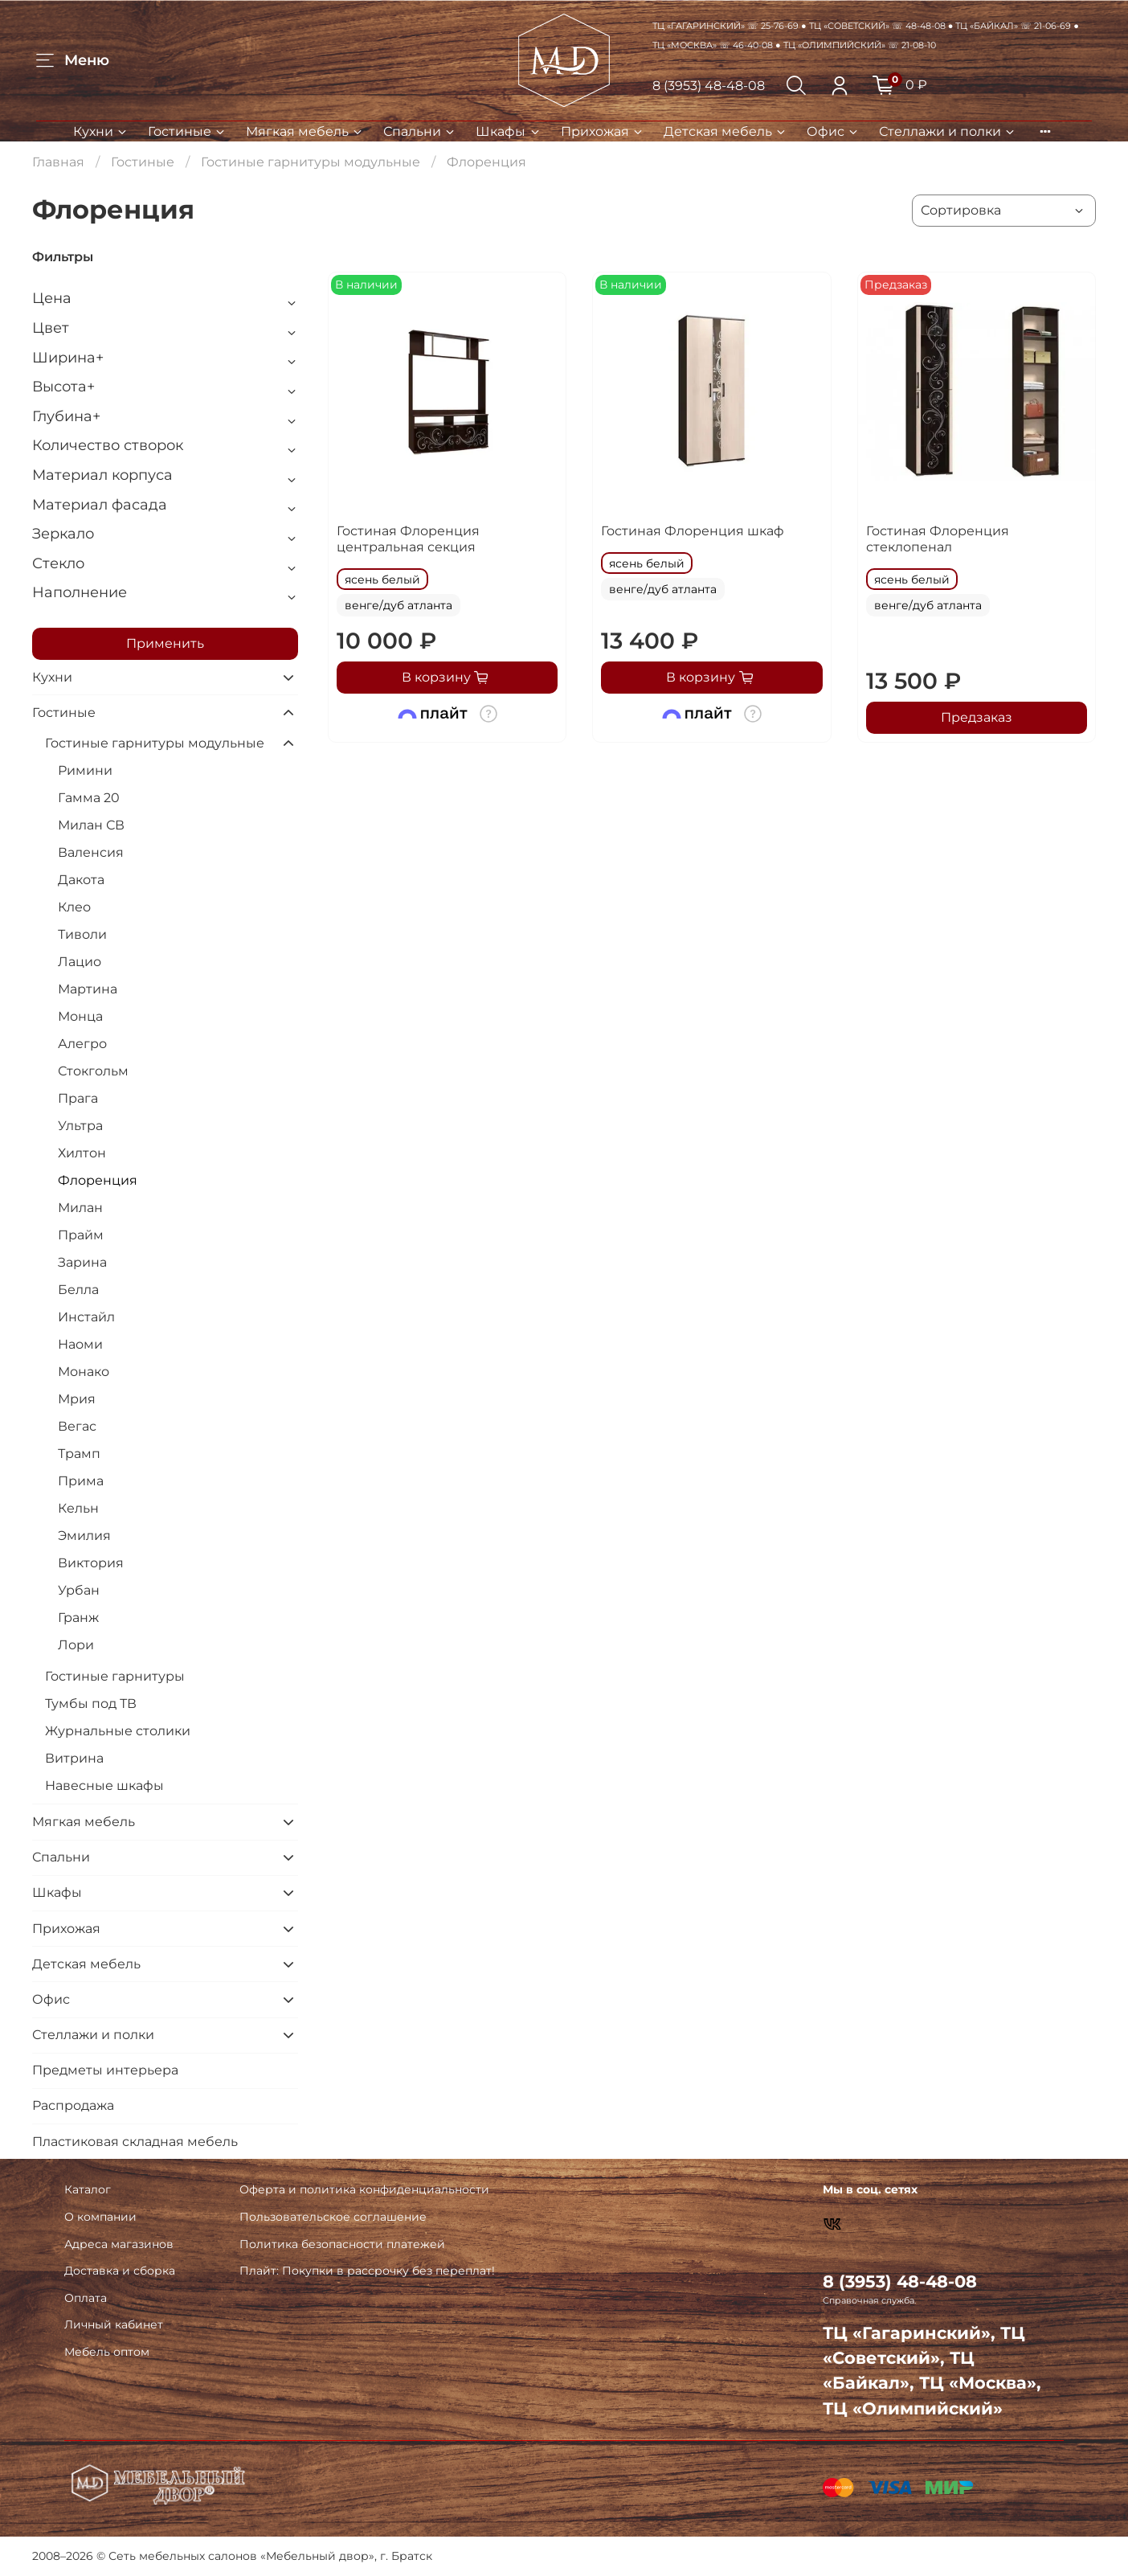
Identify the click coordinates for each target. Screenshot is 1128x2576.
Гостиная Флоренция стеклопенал (937, 539)
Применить (165, 643)
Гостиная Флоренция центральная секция (408, 539)
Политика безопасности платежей (342, 2244)
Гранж (78, 1617)
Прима (81, 1481)
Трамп (79, 1453)
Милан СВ (91, 825)
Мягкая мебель (305, 131)
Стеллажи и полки (947, 131)
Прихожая (602, 131)
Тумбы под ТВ (91, 1703)
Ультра (80, 1125)
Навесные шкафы (104, 1785)
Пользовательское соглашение (333, 2216)
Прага (78, 1098)
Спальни (419, 131)
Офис (833, 131)
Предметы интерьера (105, 2070)
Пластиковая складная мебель (135, 2141)
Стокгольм (93, 1071)
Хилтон (82, 1153)
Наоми (80, 1344)
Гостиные (187, 131)
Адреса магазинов (119, 2244)
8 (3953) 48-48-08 (708, 85)
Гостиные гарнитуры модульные (310, 162)
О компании (100, 2216)
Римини (85, 770)
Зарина (82, 1262)
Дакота (81, 879)
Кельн (78, 1508)
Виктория (91, 1563)
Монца (80, 1016)
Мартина (87, 989)
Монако (83, 1371)
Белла (78, 1289)
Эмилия (84, 1535)
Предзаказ (976, 717)
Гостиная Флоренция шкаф (692, 531)
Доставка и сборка (119, 2270)
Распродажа (73, 2105)
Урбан (79, 1590)
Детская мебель (725, 131)
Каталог (87, 2189)
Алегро (82, 1043)
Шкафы (508, 131)
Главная (58, 162)
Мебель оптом (106, 2352)
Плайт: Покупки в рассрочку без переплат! (367, 2270)
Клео (74, 907)
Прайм (81, 1235)
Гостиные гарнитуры (115, 1676)
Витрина (74, 1758)
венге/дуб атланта (398, 605)
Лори (76, 1644)
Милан (80, 1207)
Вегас (77, 1426)
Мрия (77, 1399)
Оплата (85, 2298)
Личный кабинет (113, 2324)
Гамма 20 (89, 797)
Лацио (79, 961)
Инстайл (86, 1317)
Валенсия (91, 852)
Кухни (101, 131)
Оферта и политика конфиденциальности (364, 2189)
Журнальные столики (117, 1730)
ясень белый (382, 579)
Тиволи (82, 934)
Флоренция (97, 1180)
